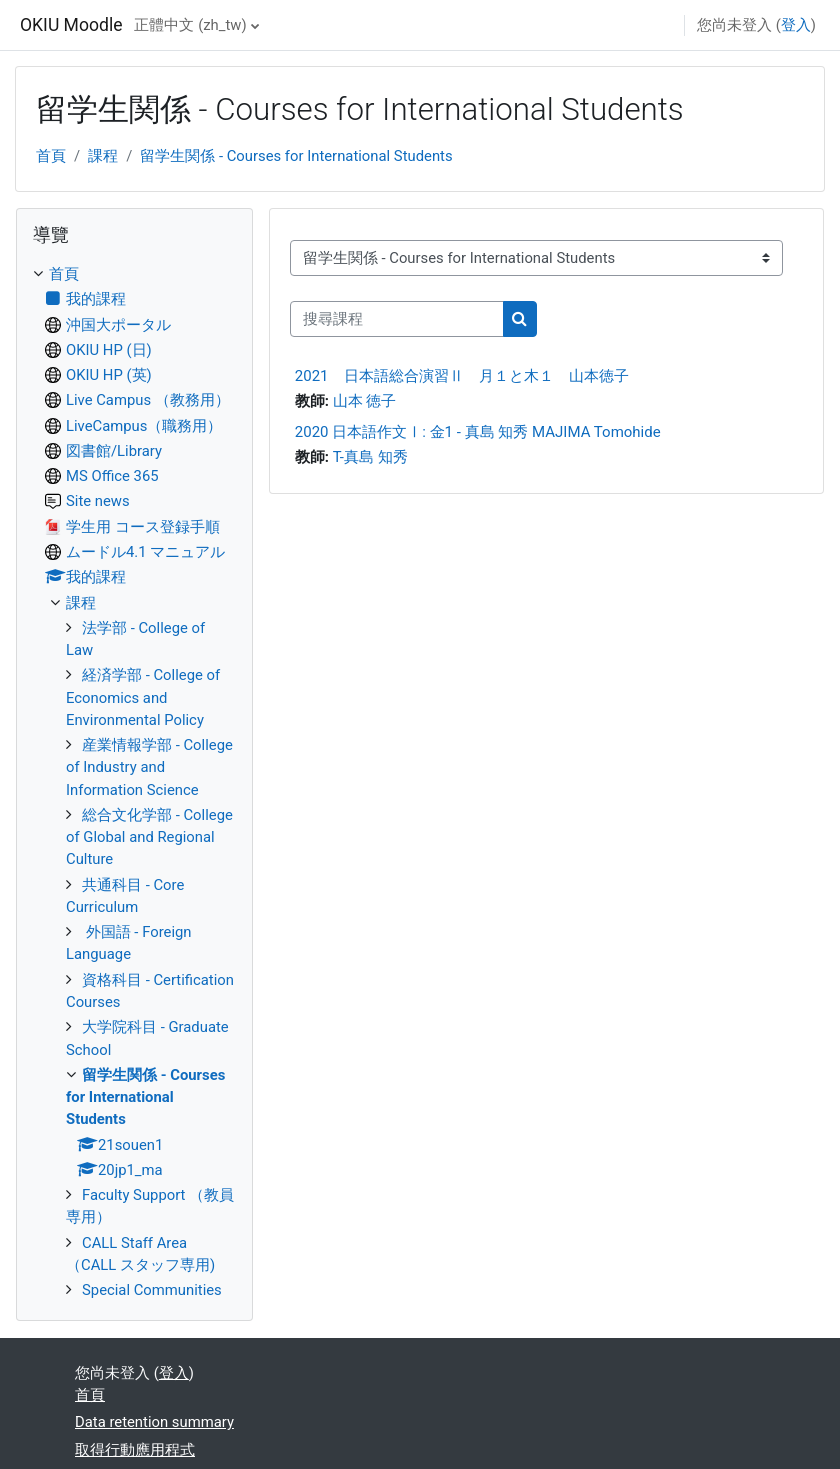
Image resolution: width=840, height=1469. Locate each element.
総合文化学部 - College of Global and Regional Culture (149, 837)
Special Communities (152, 1290)
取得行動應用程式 (135, 1450)
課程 (103, 156)
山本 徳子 (365, 401)
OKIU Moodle (71, 25)
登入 (796, 25)
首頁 (51, 156)
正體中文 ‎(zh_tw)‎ (190, 25)
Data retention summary (154, 1422)
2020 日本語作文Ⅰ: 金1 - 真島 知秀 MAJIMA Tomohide (478, 432)
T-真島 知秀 (370, 457)
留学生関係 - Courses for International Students (296, 156)
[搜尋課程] (397, 319)
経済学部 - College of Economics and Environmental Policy (143, 697)
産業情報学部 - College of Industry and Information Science (149, 767)
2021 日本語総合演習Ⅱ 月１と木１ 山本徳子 (462, 376)
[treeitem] (134, 782)
